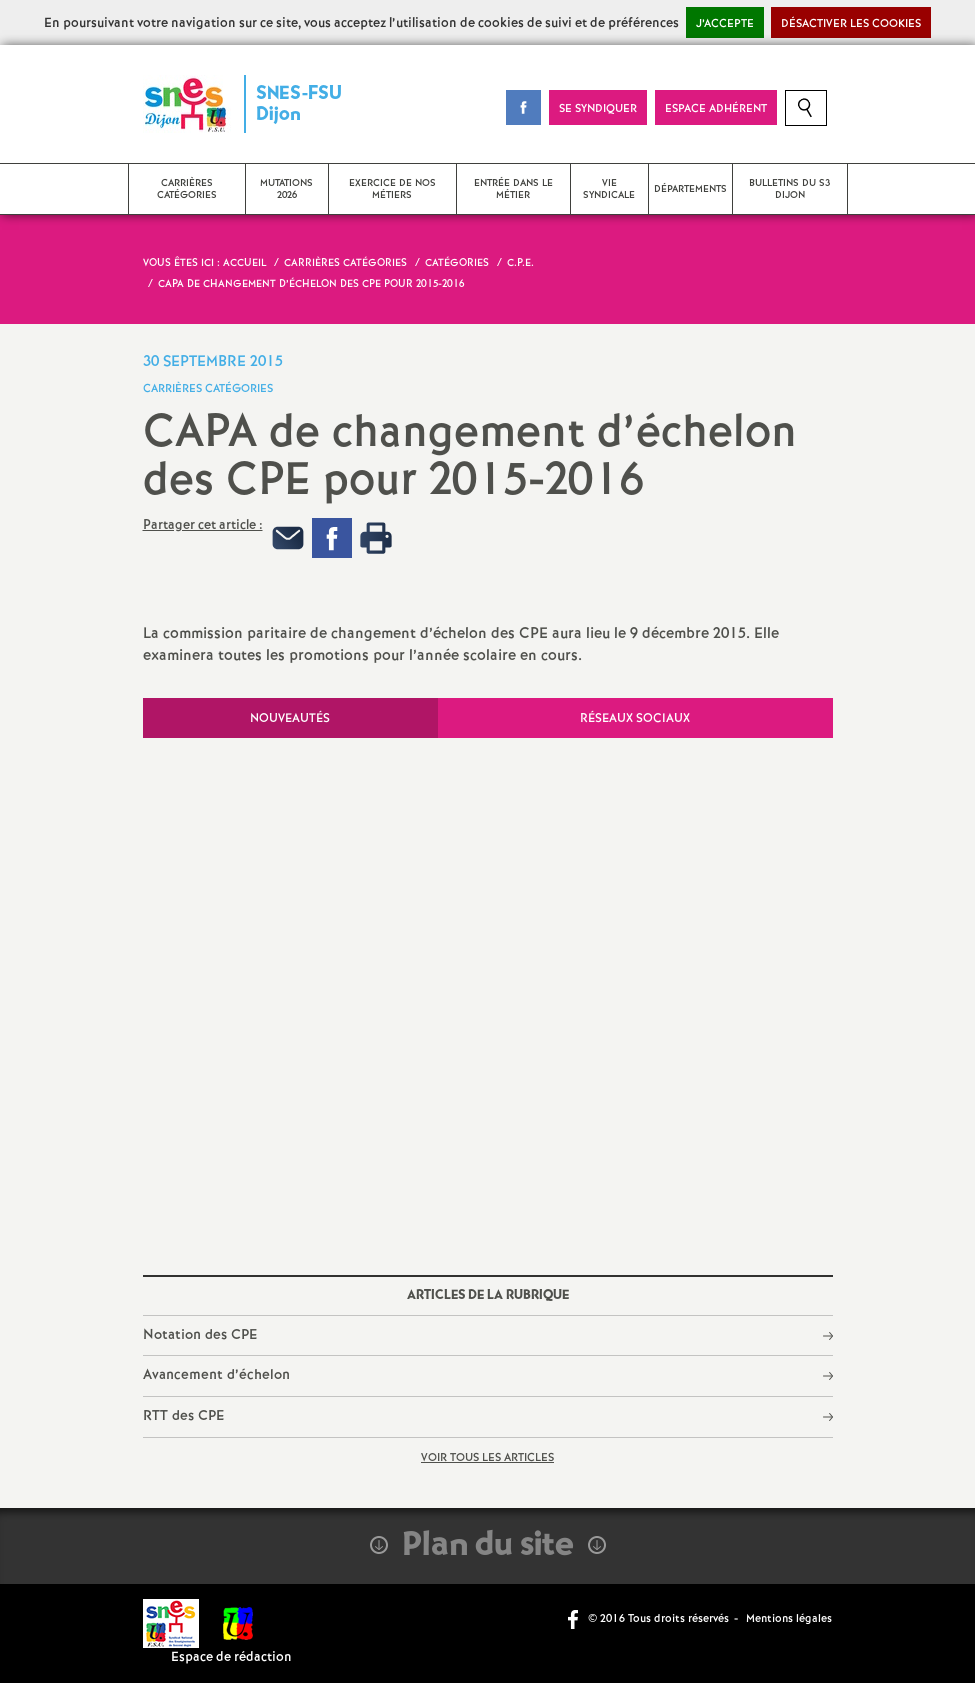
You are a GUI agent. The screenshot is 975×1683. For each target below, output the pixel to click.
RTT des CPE (183, 1416)
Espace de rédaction (231, 1657)
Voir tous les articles (487, 1458)
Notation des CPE (200, 1335)
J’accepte (725, 24)
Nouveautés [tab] (290, 718)
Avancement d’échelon (216, 1375)
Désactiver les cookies (851, 24)
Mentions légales (789, 1619)
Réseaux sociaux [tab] (635, 718)
